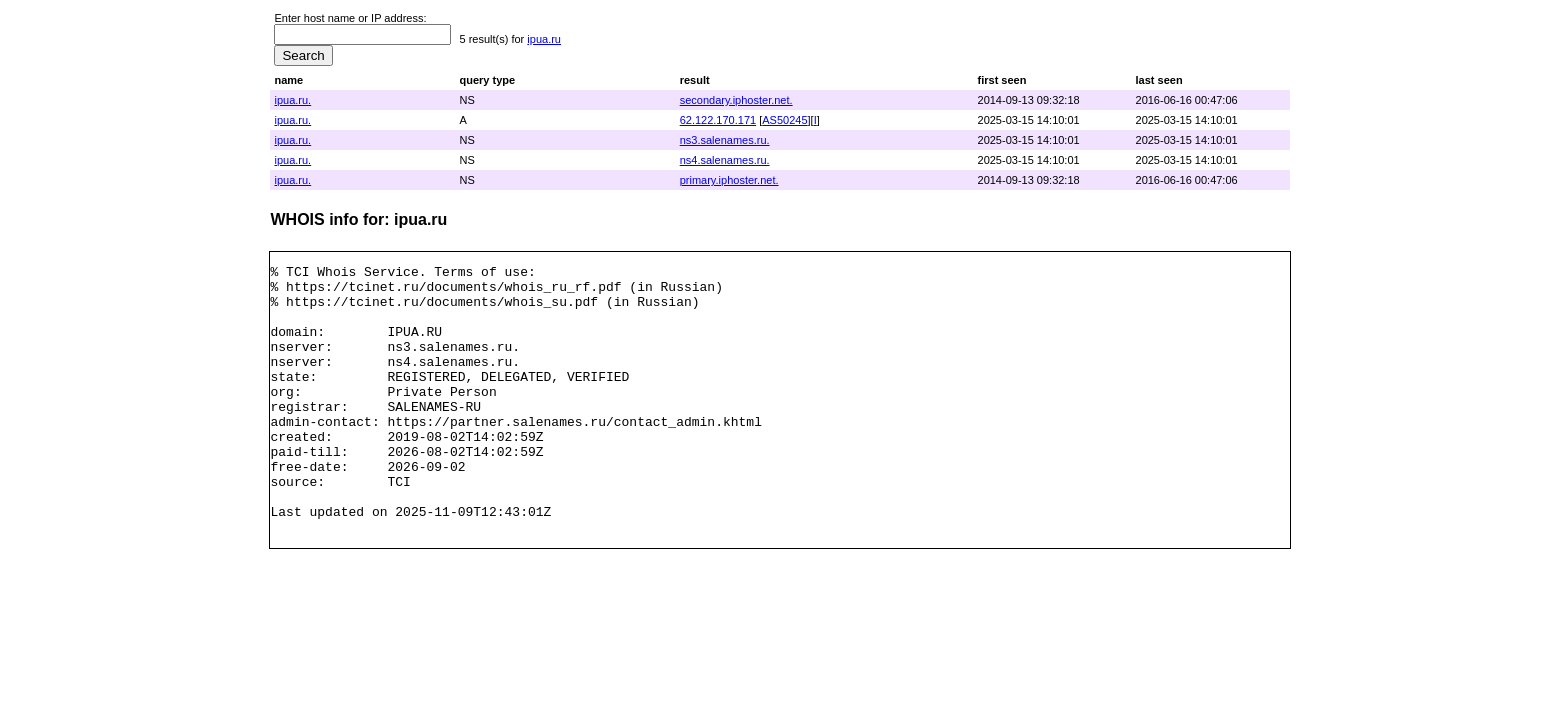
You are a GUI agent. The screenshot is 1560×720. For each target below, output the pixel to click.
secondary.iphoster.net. (736, 100)
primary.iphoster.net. (729, 180)
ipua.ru (544, 39)
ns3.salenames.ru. (725, 140)
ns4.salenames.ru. (725, 160)
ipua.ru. (292, 100)
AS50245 (784, 120)
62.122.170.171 (718, 120)
